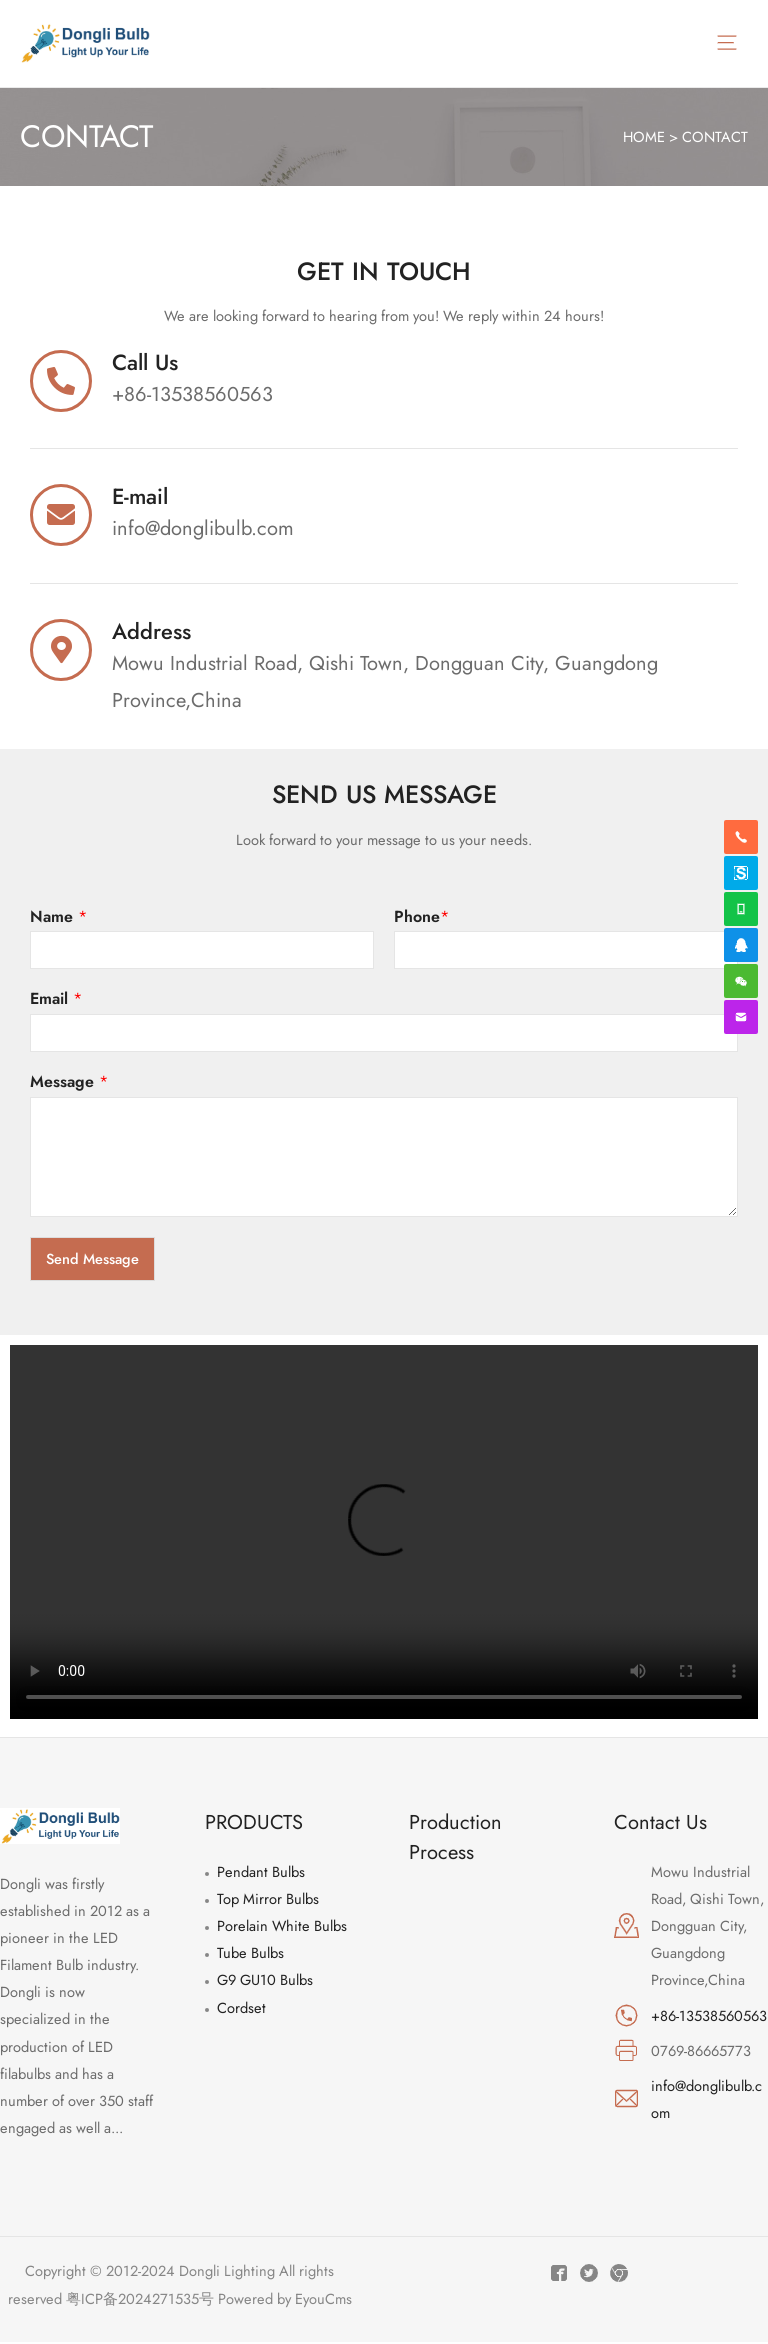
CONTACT (715, 139)
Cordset (241, 2009)
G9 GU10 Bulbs (265, 1982)
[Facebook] (559, 2276)
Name (58, 919)
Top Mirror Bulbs (268, 1901)
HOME (644, 139)
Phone (421, 919)
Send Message (92, 1260)
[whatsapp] (741, 909)
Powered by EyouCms (283, 2300)
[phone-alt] (741, 837)
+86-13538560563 (709, 2017)
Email (56, 1002)
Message (69, 1085)
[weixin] (741, 981)
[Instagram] (619, 2276)
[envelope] (741, 1017)
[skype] (741, 873)
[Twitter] (589, 2276)
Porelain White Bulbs (282, 1928)
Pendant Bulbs (261, 1874)
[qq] (741, 945)
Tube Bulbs (250, 1955)
